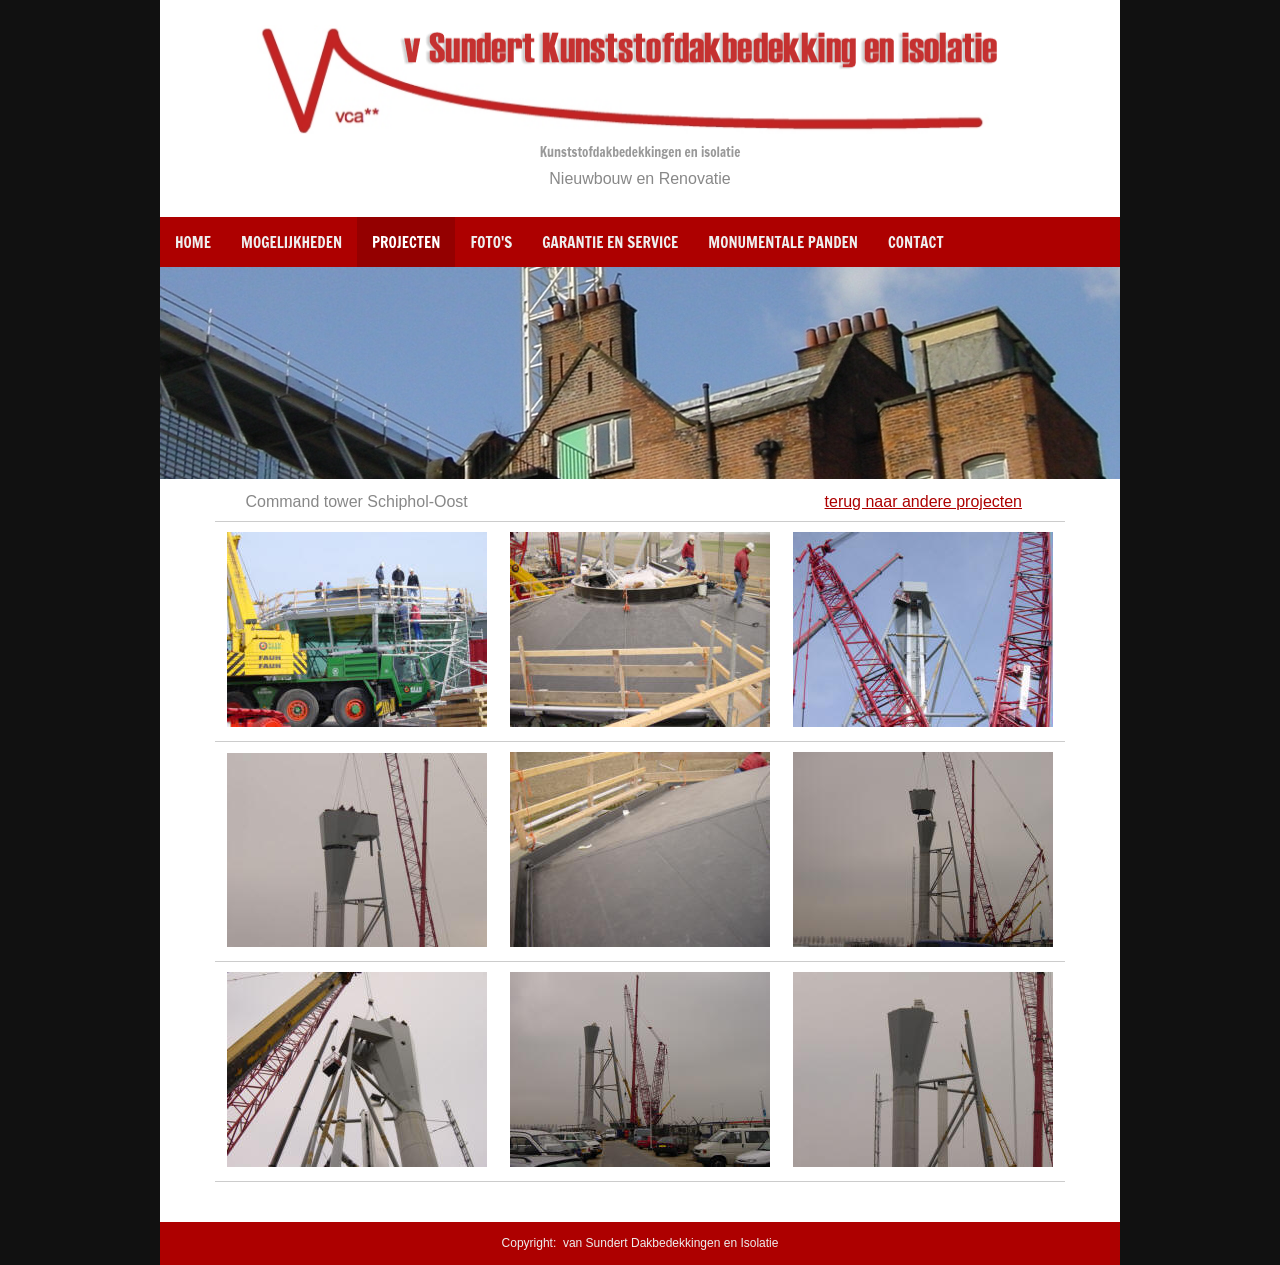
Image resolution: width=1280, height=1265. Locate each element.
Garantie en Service (610, 242)
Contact (916, 242)
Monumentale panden (783, 242)
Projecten (406, 242)
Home (193, 242)
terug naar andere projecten (923, 501)
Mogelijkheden (291, 242)
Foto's (491, 242)
